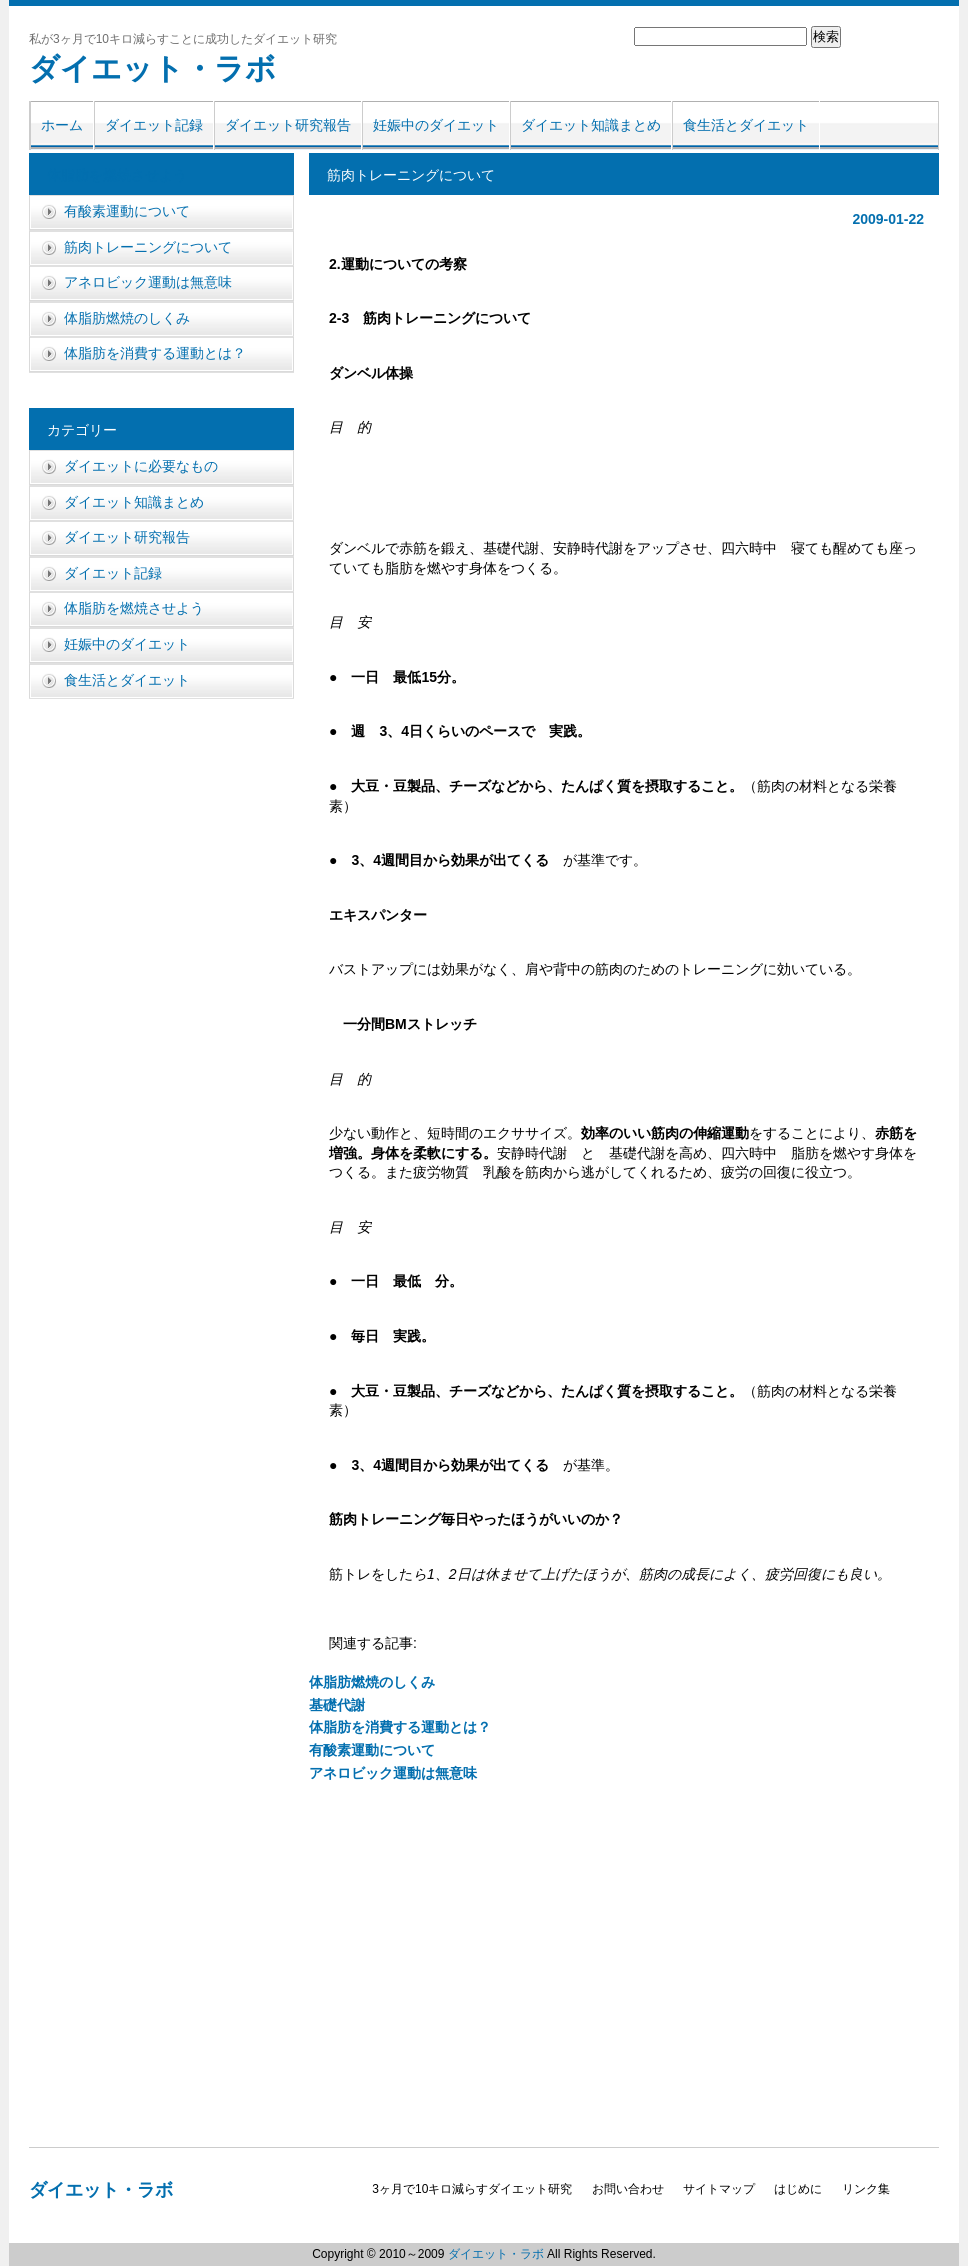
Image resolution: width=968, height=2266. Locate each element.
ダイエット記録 (154, 125)
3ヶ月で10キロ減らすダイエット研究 (472, 2189)
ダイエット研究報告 (288, 125)
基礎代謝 (337, 1705)
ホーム (62, 125)
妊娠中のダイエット (436, 125)
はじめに (798, 2189)
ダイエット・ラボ (152, 68)
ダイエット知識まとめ (591, 125)
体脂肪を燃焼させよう (117, 175)
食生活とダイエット (746, 125)
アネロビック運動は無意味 (393, 1773)
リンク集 (866, 2189)
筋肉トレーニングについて (148, 247)
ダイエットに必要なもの (141, 466)
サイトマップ (719, 2189)
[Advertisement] (624, 491)
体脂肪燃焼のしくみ (372, 1682)
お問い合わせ (628, 2189)
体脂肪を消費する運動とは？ (400, 1727)
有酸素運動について (372, 1750)
